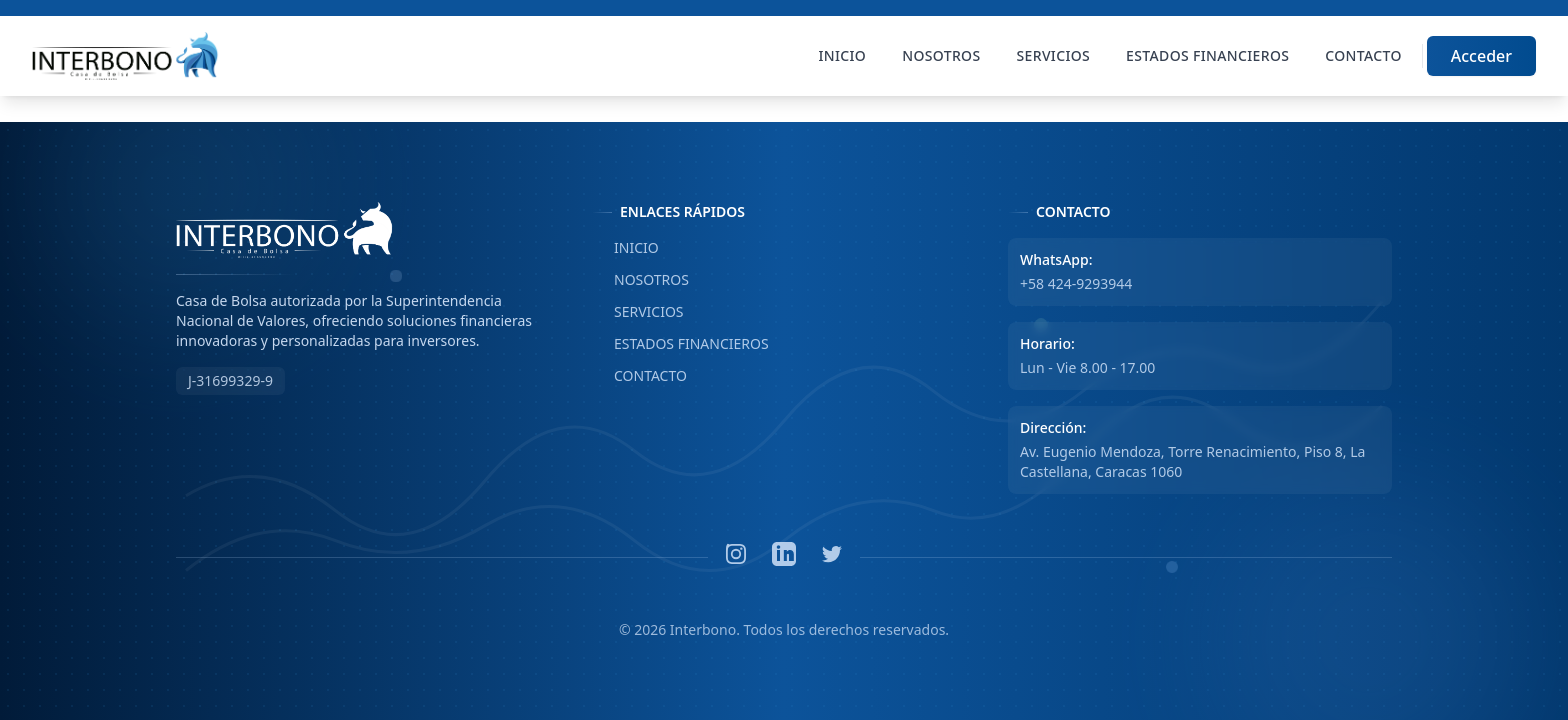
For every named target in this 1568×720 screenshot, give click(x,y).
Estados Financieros (1207, 55)
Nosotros (941, 55)
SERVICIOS (638, 312)
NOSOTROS (640, 280)
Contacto (1363, 55)
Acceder (1481, 56)
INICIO (625, 248)
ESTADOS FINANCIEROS (680, 344)
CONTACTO (639, 376)
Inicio (843, 55)
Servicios (1054, 55)
